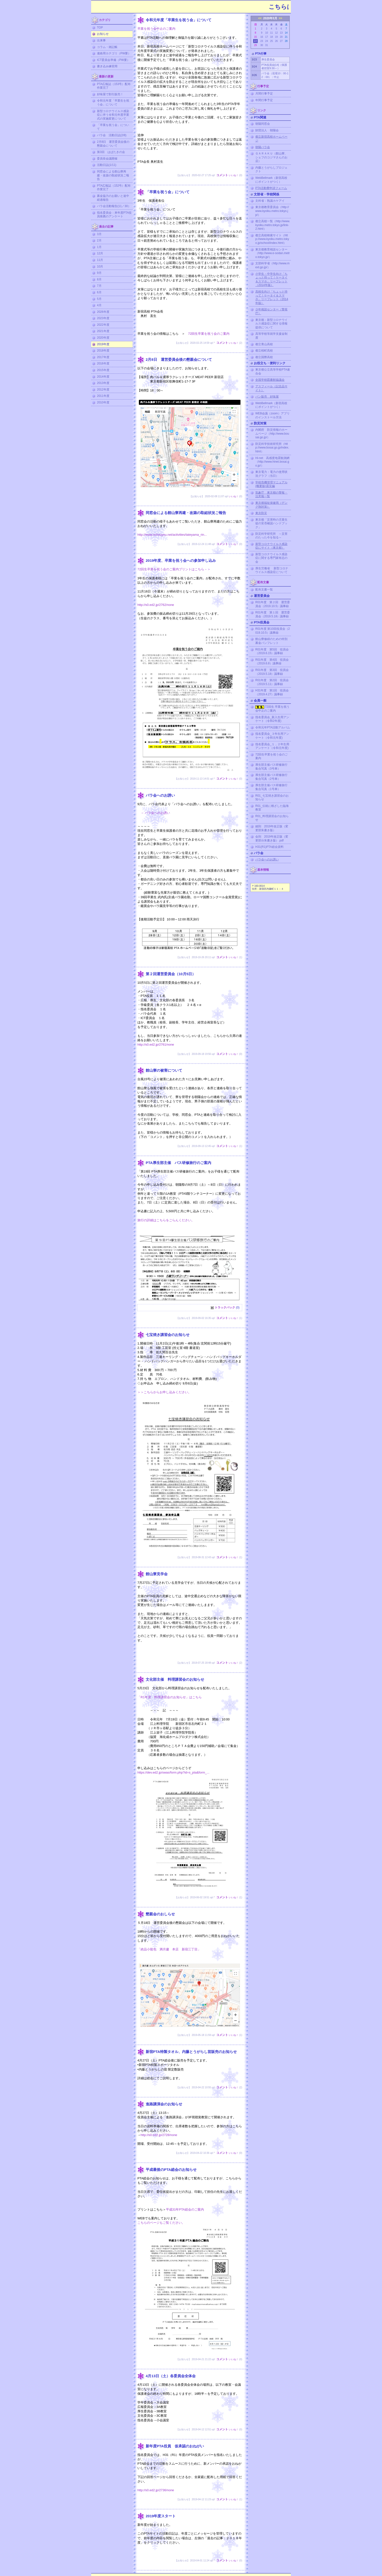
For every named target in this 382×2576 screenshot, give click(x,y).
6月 (99, 292)
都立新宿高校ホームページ (271, 138)
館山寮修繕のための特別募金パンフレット (271, 641)
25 (271, 41)
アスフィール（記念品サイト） (271, 388)
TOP (100, 27)
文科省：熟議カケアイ (270, 200)
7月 (99, 285)
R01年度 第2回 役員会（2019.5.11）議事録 (272, 682)
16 (261, 37)
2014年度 (103, 376)
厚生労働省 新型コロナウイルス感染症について (271, 570)
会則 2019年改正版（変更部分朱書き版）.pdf (271, 838)
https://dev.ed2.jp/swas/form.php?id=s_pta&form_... (173, 1772)
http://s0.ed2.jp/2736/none (155, 2490)
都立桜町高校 (264, 350)
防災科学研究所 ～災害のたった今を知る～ (271, 535)
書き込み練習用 (107, 66)
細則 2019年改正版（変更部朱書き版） (271, 828)
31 (266, 45)
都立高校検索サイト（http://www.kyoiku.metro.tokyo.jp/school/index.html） (272, 239)
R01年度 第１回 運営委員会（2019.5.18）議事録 (272, 614)
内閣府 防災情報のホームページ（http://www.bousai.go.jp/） (272, 433)
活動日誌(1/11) (106, 165)
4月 (99, 305)
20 (281, 37)
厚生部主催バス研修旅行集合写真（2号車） (271, 777)
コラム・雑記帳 (107, 47)
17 (266, 37)
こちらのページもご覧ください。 (161, 2222)
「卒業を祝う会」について (113, 127)
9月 (99, 273)
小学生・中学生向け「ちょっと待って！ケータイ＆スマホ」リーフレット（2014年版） (271, 279)
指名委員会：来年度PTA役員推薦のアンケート (114, 214)
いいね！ (234, 175)
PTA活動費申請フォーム (271, 188)
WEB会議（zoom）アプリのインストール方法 (272, 415)
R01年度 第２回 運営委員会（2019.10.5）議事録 (272, 604)
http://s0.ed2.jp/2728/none (159, 2135)
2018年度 (103, 350)
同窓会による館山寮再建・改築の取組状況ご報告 (113, 175)
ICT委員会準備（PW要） (113, 60)
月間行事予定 (264, 93)
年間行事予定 (264, 100)
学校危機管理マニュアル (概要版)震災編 (271, 484)
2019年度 (103, 344)
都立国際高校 (264, 357)
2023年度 (103, 318)
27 (281, 41)
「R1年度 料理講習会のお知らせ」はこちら (169, 1697)
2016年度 (103, 363)
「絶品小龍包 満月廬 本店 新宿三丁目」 (169, 1949)
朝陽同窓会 (262, 123)
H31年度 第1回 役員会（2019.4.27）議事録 (272, 692)
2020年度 (103, 337)
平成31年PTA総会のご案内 (185, 2209)
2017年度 (103, 357)
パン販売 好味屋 (267, 396)
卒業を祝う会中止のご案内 (156, 28)
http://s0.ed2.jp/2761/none (155, 1044)
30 (261, 45)
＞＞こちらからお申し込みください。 (164, 1392)
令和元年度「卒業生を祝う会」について (113, 102)
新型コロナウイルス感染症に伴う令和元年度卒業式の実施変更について (113, 114)
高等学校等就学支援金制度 (271, 335)
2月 (99, 240)
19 (276, 37)
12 (276, 32)
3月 (99, 234)
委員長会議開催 (107, 158)
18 (271, 37)
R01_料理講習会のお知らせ (272, 818)
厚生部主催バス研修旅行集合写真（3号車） (271, 766)
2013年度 (103, 383)
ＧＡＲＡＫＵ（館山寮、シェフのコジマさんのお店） (271, 157)
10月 (100, 266)
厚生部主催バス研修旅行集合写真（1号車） (271, 787)
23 (261, 41)
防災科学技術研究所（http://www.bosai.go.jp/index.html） (272, 447)
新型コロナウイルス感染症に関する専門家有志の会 (271, 558)
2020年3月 (270, 18)
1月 (99, 247)
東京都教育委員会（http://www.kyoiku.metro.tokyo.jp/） (272, 210)
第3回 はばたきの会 (111, 152)
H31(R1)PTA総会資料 (269, 847)
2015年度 (103, 370)
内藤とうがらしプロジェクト (271, 169)
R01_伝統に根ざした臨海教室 (272, 807)
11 (271, 32)
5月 (99, 299)
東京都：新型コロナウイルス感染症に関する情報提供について (271, 323)
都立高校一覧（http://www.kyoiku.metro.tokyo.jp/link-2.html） (272, 224)
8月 (99, 279)
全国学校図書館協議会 (270, 380)
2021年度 (103, 331)
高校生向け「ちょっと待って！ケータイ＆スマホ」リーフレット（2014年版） (271, 297)
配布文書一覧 (264, 589)
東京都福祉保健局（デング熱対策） (271, 504)
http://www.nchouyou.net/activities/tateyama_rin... (172, 534)
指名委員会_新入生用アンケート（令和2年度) (272, 719)
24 (266, 41)
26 (276, 41)
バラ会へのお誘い (267, 859)
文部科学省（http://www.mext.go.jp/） (272, 265)
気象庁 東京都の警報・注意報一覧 (271, 494)
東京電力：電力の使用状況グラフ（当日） (271, 473)
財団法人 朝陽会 (267, 130)
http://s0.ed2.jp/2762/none (155, 605)
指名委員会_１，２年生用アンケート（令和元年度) (272, 746)
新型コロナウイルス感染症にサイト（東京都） (271, 546)
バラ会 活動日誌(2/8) (111, 135)
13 (281, 32)
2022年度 (103, 324)
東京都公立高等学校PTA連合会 (272, 371)
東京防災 (261, 513)
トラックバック (225, 1307)
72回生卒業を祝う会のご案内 (208, 333)
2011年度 (103, 396)
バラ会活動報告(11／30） (114, 206)
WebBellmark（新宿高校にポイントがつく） (271, 179)
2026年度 (103, 312)
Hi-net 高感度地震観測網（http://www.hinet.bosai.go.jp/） (272, 461)
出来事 (101, 40)
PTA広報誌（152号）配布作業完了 (114, 187)
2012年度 (103, 389)
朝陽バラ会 (262, 147)
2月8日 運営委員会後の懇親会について (113, 143)
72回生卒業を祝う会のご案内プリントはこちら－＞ (173, 569)
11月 (100, 260)
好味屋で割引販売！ (110, 94)
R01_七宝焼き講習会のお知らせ (272, 797)
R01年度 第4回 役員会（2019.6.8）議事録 (272, 661)
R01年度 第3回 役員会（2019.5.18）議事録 (272, 672)
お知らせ (103, 34)
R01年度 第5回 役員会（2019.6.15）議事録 (272, 651)
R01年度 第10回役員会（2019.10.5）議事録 (272, 630)
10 (266, 32)
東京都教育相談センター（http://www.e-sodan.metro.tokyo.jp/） (272, 253)
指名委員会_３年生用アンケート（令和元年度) (272, 735)
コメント (222, 175)
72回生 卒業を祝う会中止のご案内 (272, 708)
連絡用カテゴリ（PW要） (114, 53)
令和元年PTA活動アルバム (272, 727)
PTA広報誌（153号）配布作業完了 (114, 86)
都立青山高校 (264, 344)
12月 (100, 253)
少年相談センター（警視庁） (271, 311)
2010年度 (103, 402)
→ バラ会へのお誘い (153, 813)
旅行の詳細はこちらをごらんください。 (165, 1220)
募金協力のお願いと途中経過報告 (113, 197)
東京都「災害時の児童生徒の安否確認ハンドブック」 (271, 523)
